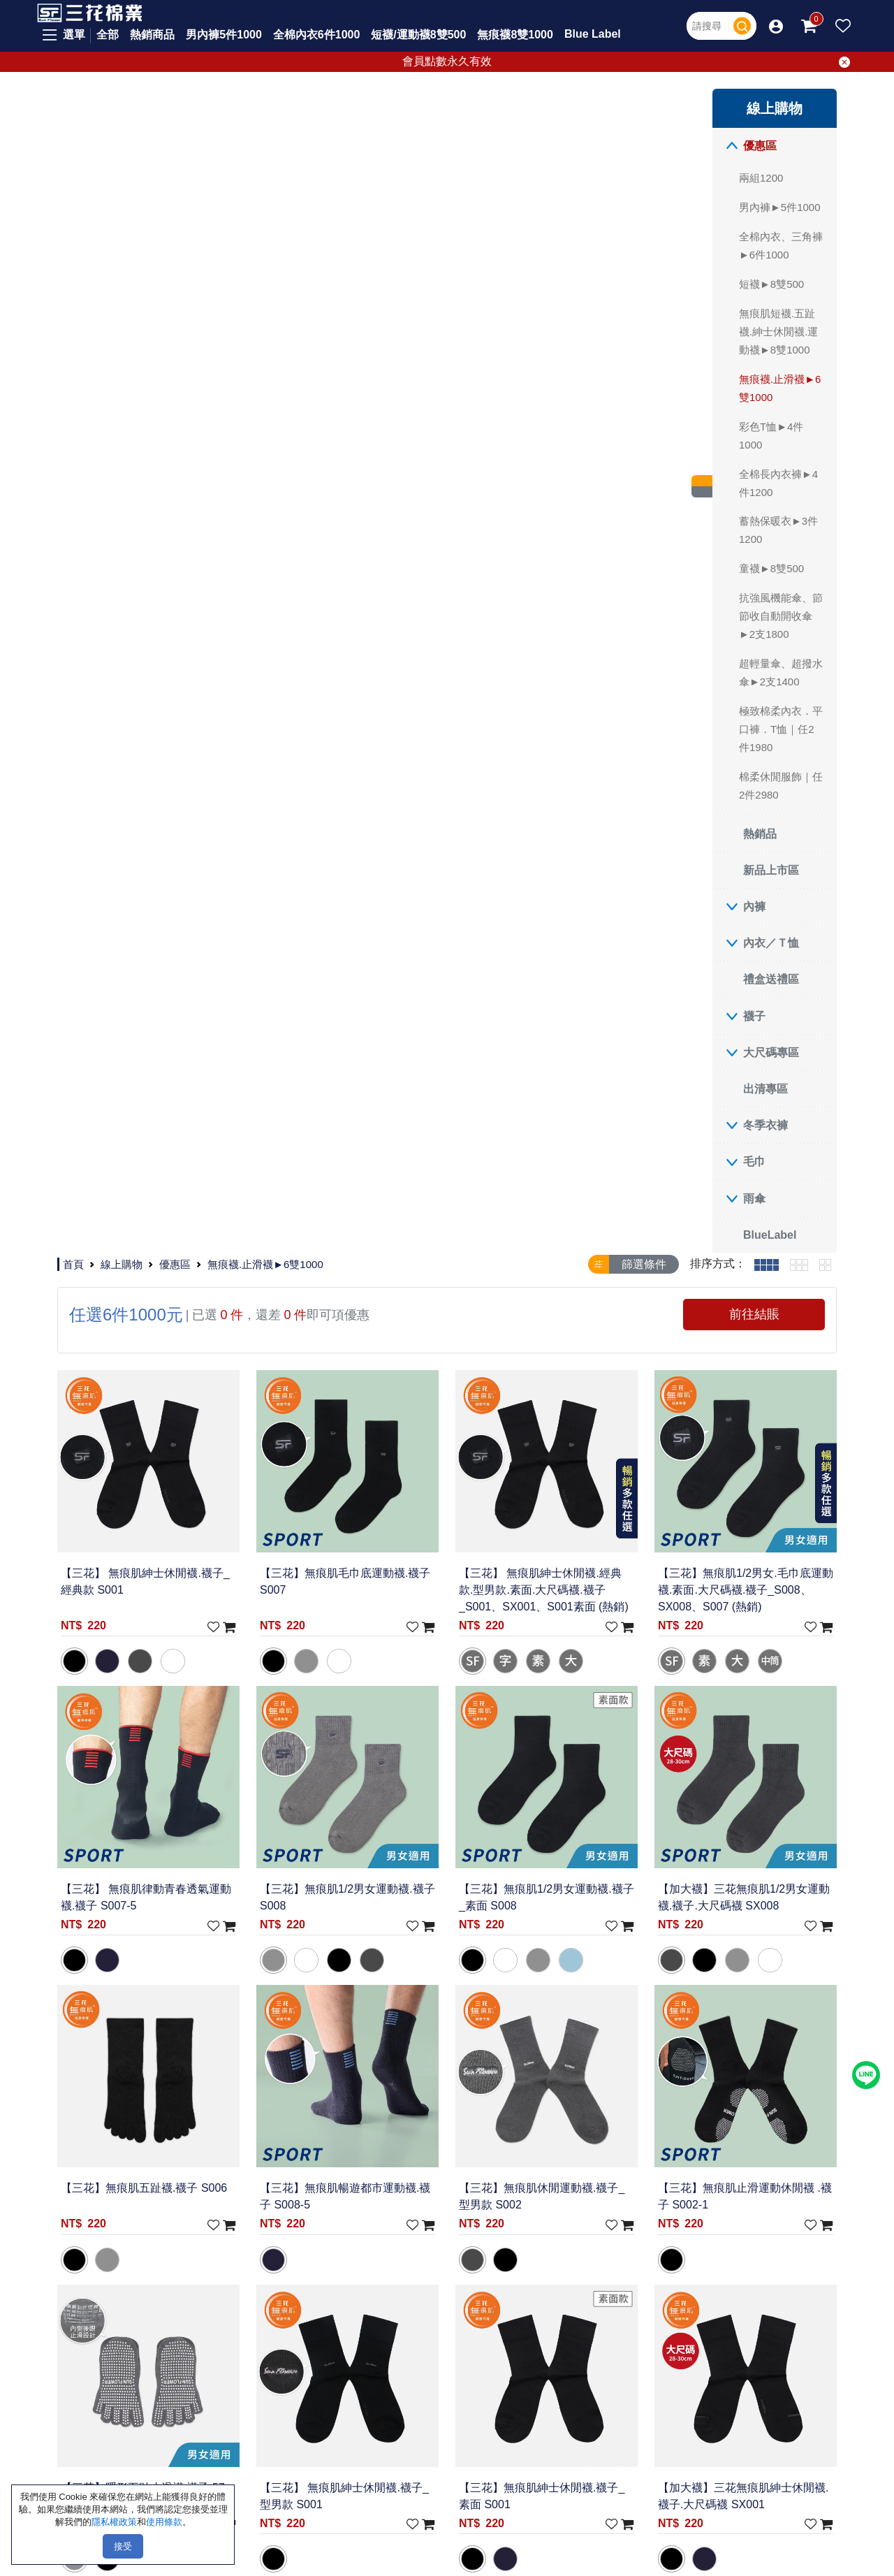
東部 (139, 2174)
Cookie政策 (247, 2174)
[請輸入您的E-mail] (715, 2345)
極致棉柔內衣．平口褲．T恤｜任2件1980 (151, 729)
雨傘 (124, 1199)
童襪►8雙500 (141, 568)
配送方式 (332, 2174)
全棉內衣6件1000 (316, 35)
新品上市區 (141, 870)
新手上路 (332, 2132)
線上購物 (288, 107)
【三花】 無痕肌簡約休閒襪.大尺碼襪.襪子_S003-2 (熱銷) (762, 1771)
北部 (139, 2111)
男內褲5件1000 (224, 35)
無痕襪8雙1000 (515, 35)
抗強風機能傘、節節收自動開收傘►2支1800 (151, 616)
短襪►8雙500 (141, 284)
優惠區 (130, 146)
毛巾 (124, 1161)
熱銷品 (130, 834)
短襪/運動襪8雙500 (418, 35)
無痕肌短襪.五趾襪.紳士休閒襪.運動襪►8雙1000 (148, 331)
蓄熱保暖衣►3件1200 (148, 530)
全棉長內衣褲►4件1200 (148, 483)
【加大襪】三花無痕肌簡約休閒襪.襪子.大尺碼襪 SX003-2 (445, 1497)
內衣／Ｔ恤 (141, 943)
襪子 (124, 1016)
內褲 (124, 906)
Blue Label (592, 34)
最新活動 (424, 2111)
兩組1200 (131, 178)
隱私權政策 (246, 2132)
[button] (776, 26)
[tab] (766, 115)
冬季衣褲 (135, 1125)
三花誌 (418, 2153)
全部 (107, 35)
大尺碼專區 (141, 1052)
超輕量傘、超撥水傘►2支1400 (151, 672)
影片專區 (424, 2174)
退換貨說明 (338, 2195)
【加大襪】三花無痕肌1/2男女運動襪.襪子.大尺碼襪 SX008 (763, 690)
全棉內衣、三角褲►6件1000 (151, 246)
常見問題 (332, 2111)
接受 (123, 2546)
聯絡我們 (241, 2111)
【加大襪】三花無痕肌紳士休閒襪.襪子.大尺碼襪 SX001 (760, 1222)
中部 (139, 2132)
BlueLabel (139, 1235)
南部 (139, 2153)
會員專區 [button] (424, 2132)
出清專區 (135, 1089)
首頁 (239, 107)
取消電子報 (621, 2374)
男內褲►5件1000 (150, 207)
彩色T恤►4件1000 (141, 436)
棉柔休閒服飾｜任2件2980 (151, 786)
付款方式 (332, 2153)
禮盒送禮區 (141, 979)
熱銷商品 (152, 35)
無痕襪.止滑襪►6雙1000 (150, 388)
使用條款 (241, 2153)
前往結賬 (770, 165)
